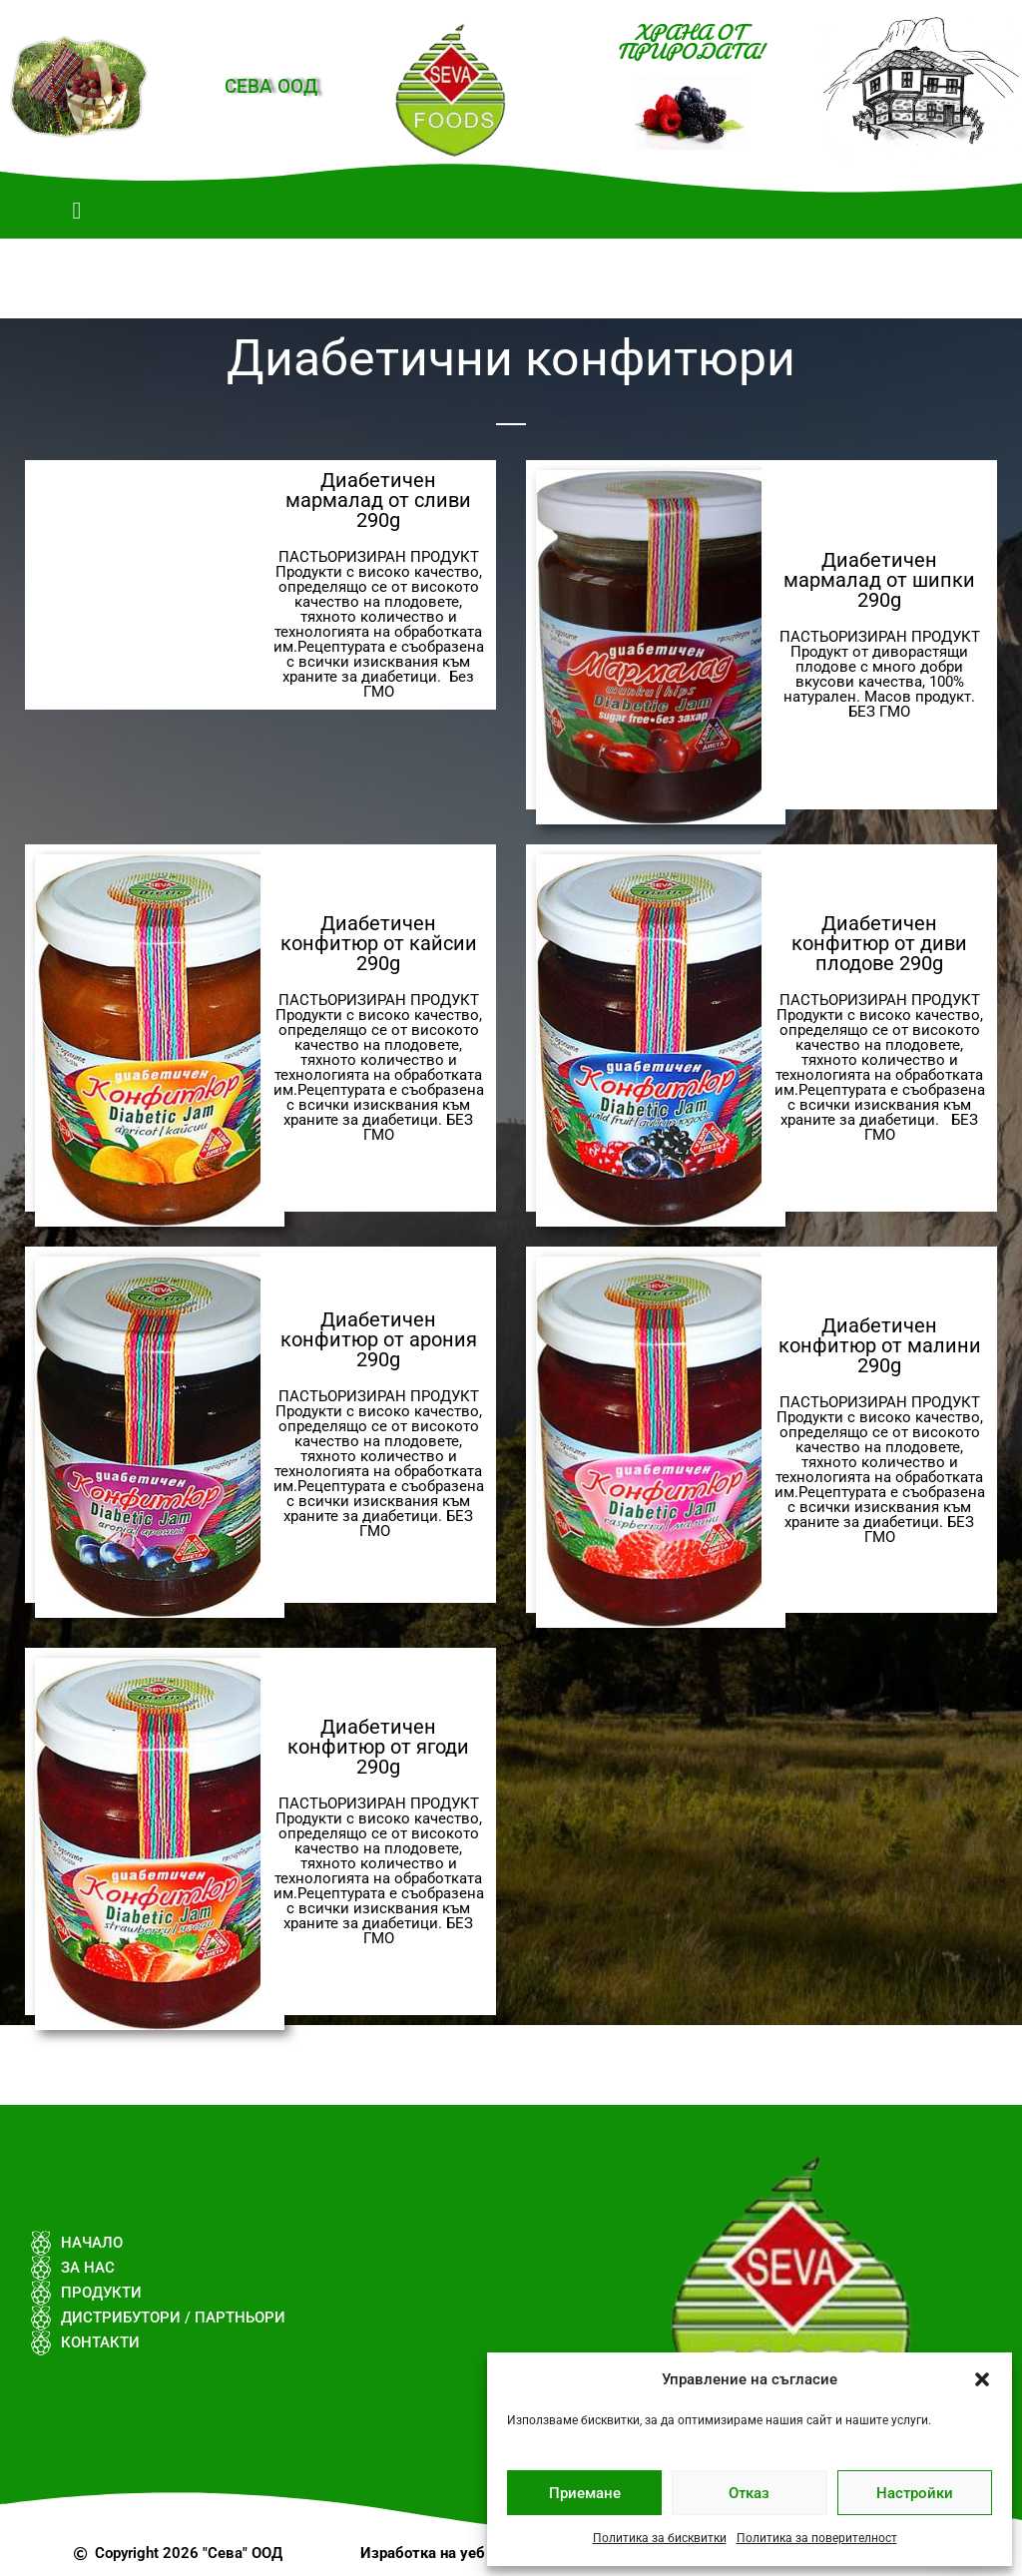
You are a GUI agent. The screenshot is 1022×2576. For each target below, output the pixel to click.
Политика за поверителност (817, 2538)
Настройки (914, 2493)
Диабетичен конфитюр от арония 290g (378, 1339)
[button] (982, 2379)
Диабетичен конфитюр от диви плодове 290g (879, 943)
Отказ (749, 2493)
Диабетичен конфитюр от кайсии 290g (378, 943)
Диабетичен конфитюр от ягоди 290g (378, 1747)
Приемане (585, 2493)
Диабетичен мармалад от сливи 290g (378, 500)
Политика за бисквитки (660, 2538)
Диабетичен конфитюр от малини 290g (879, 1345)
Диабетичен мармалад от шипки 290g (879, 580)
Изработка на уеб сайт (441, 2553)
